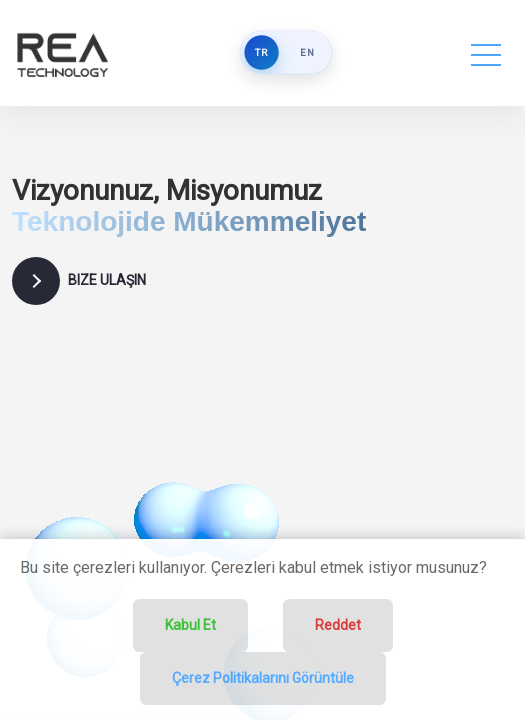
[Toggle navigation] (486, 53)
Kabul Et (190, 625)
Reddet (338, 625)
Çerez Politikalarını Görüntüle (263, 678)
